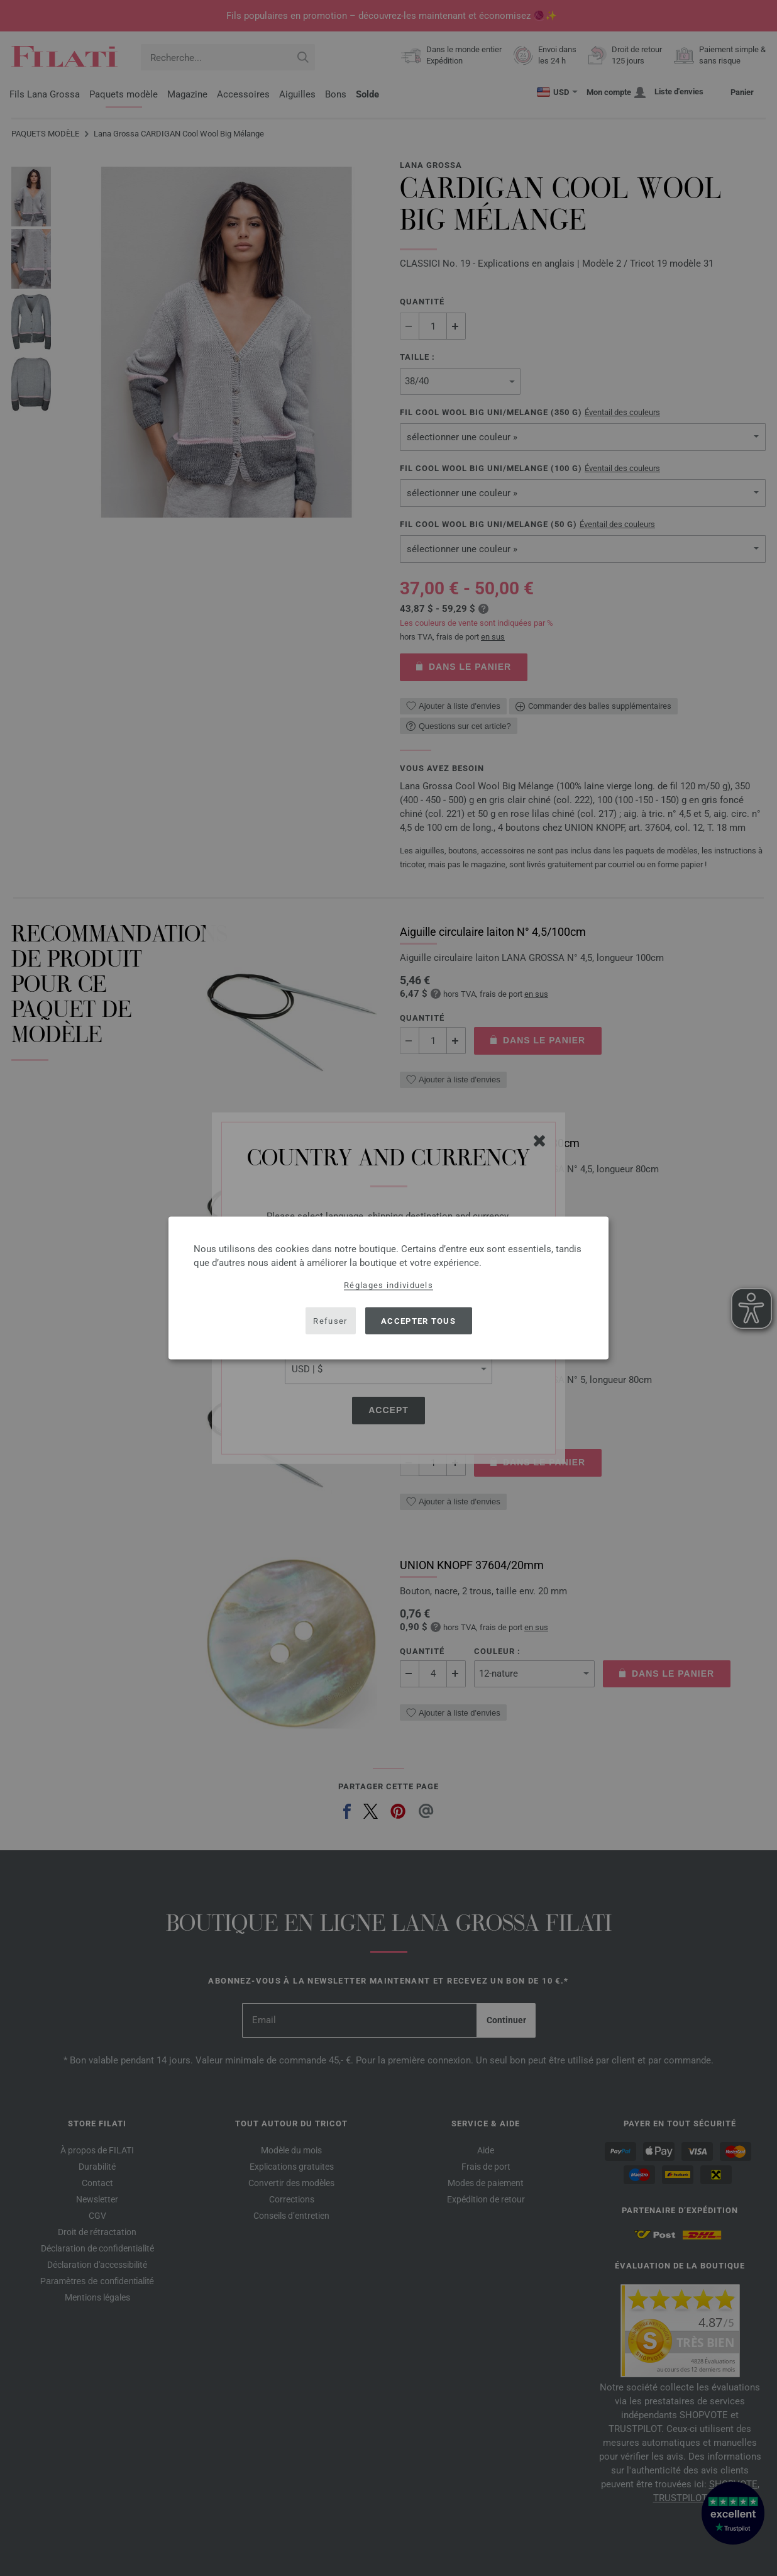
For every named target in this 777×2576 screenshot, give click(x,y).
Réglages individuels (388, 1285)
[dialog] (388, 1288)
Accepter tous (418, 1320)
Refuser (330, 1320)
